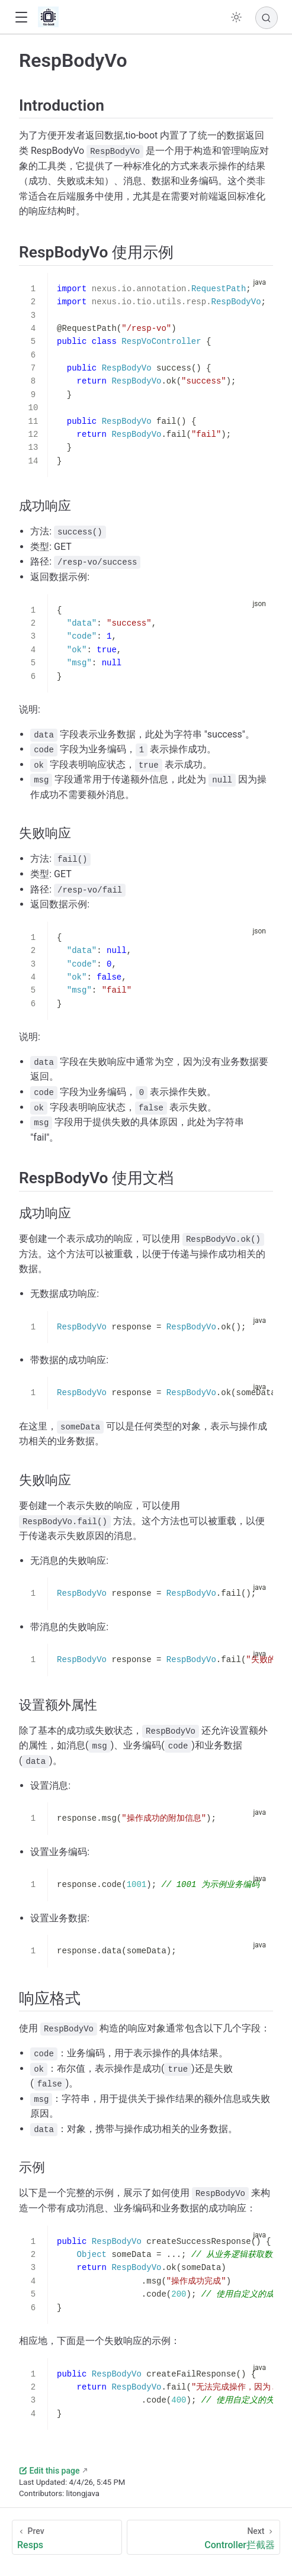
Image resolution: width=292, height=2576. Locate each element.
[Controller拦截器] (203, 2537)
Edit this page (49, 2470)
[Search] (266, 18)
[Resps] (67, 2537)
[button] (21, 17)
